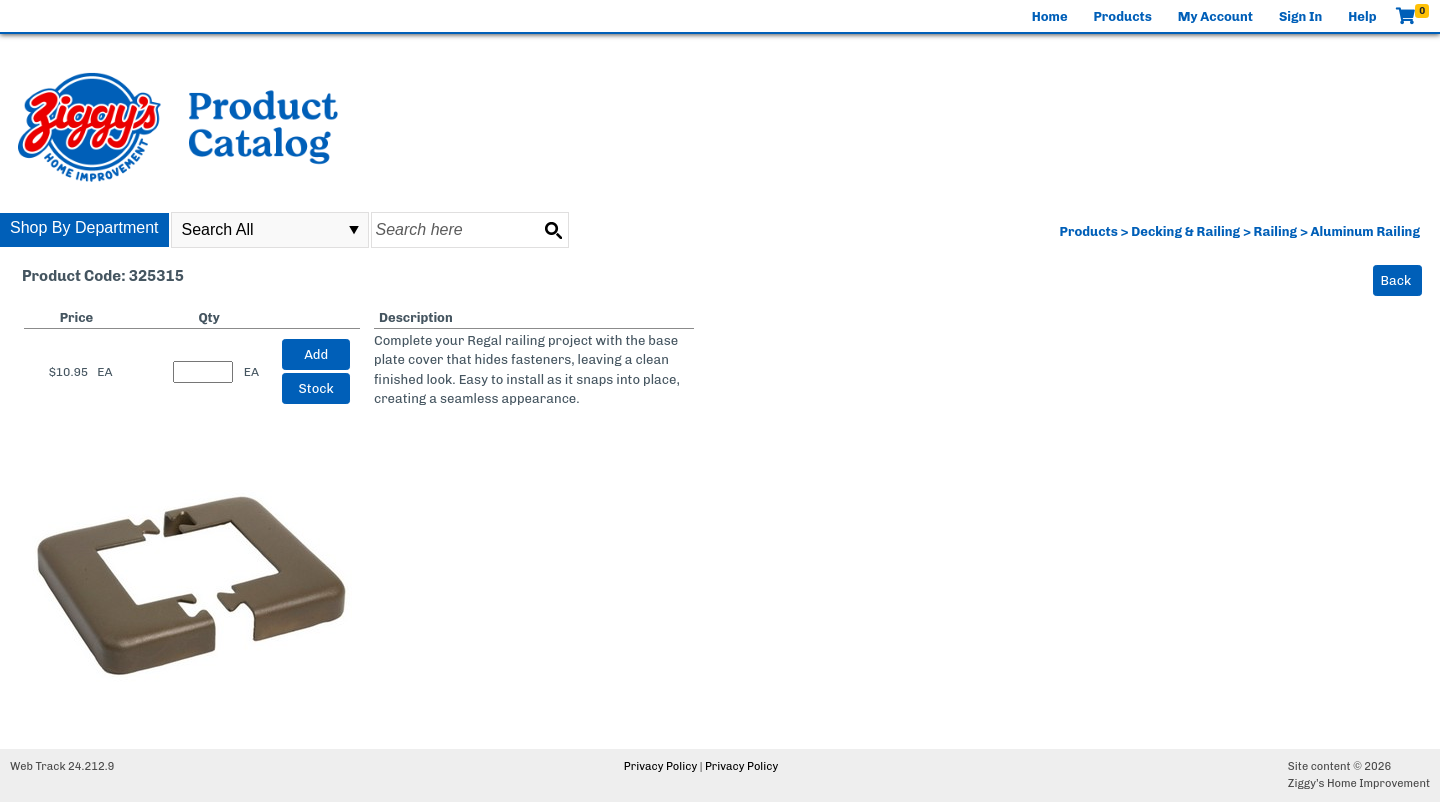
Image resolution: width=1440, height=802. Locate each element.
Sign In (1300, 16)
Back (1396, 280)
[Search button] (553, 230)
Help (1362, 16)
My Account (1215, 16)
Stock (316, 388)
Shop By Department (84, 227)
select (354, 230)
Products (1123, 16)
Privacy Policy (660, 766)
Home (1050, 16)
